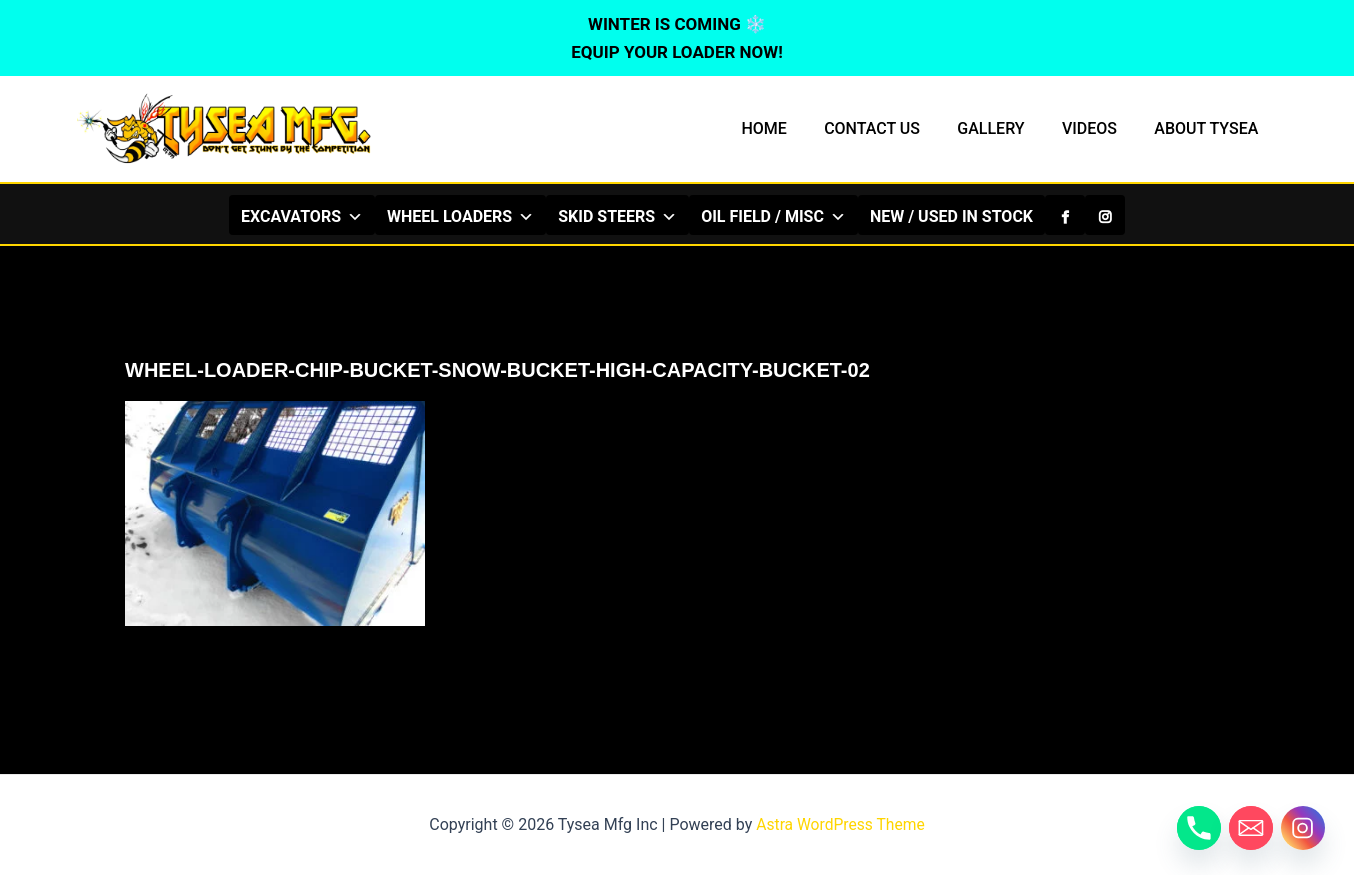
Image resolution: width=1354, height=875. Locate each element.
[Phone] (1199, 828)
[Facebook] (1065, 215)
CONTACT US (891, 128)
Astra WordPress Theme (840, 824)
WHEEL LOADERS (460, 216)
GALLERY (1004, 128)
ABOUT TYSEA (1209, 128)
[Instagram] (1105, 215)
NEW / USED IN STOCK (951, 216)
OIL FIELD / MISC (773, 216)
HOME (787, 128)
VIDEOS (1097, 128)
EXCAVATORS (302, 216)
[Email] (1251, 828)
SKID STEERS (617, 216)
